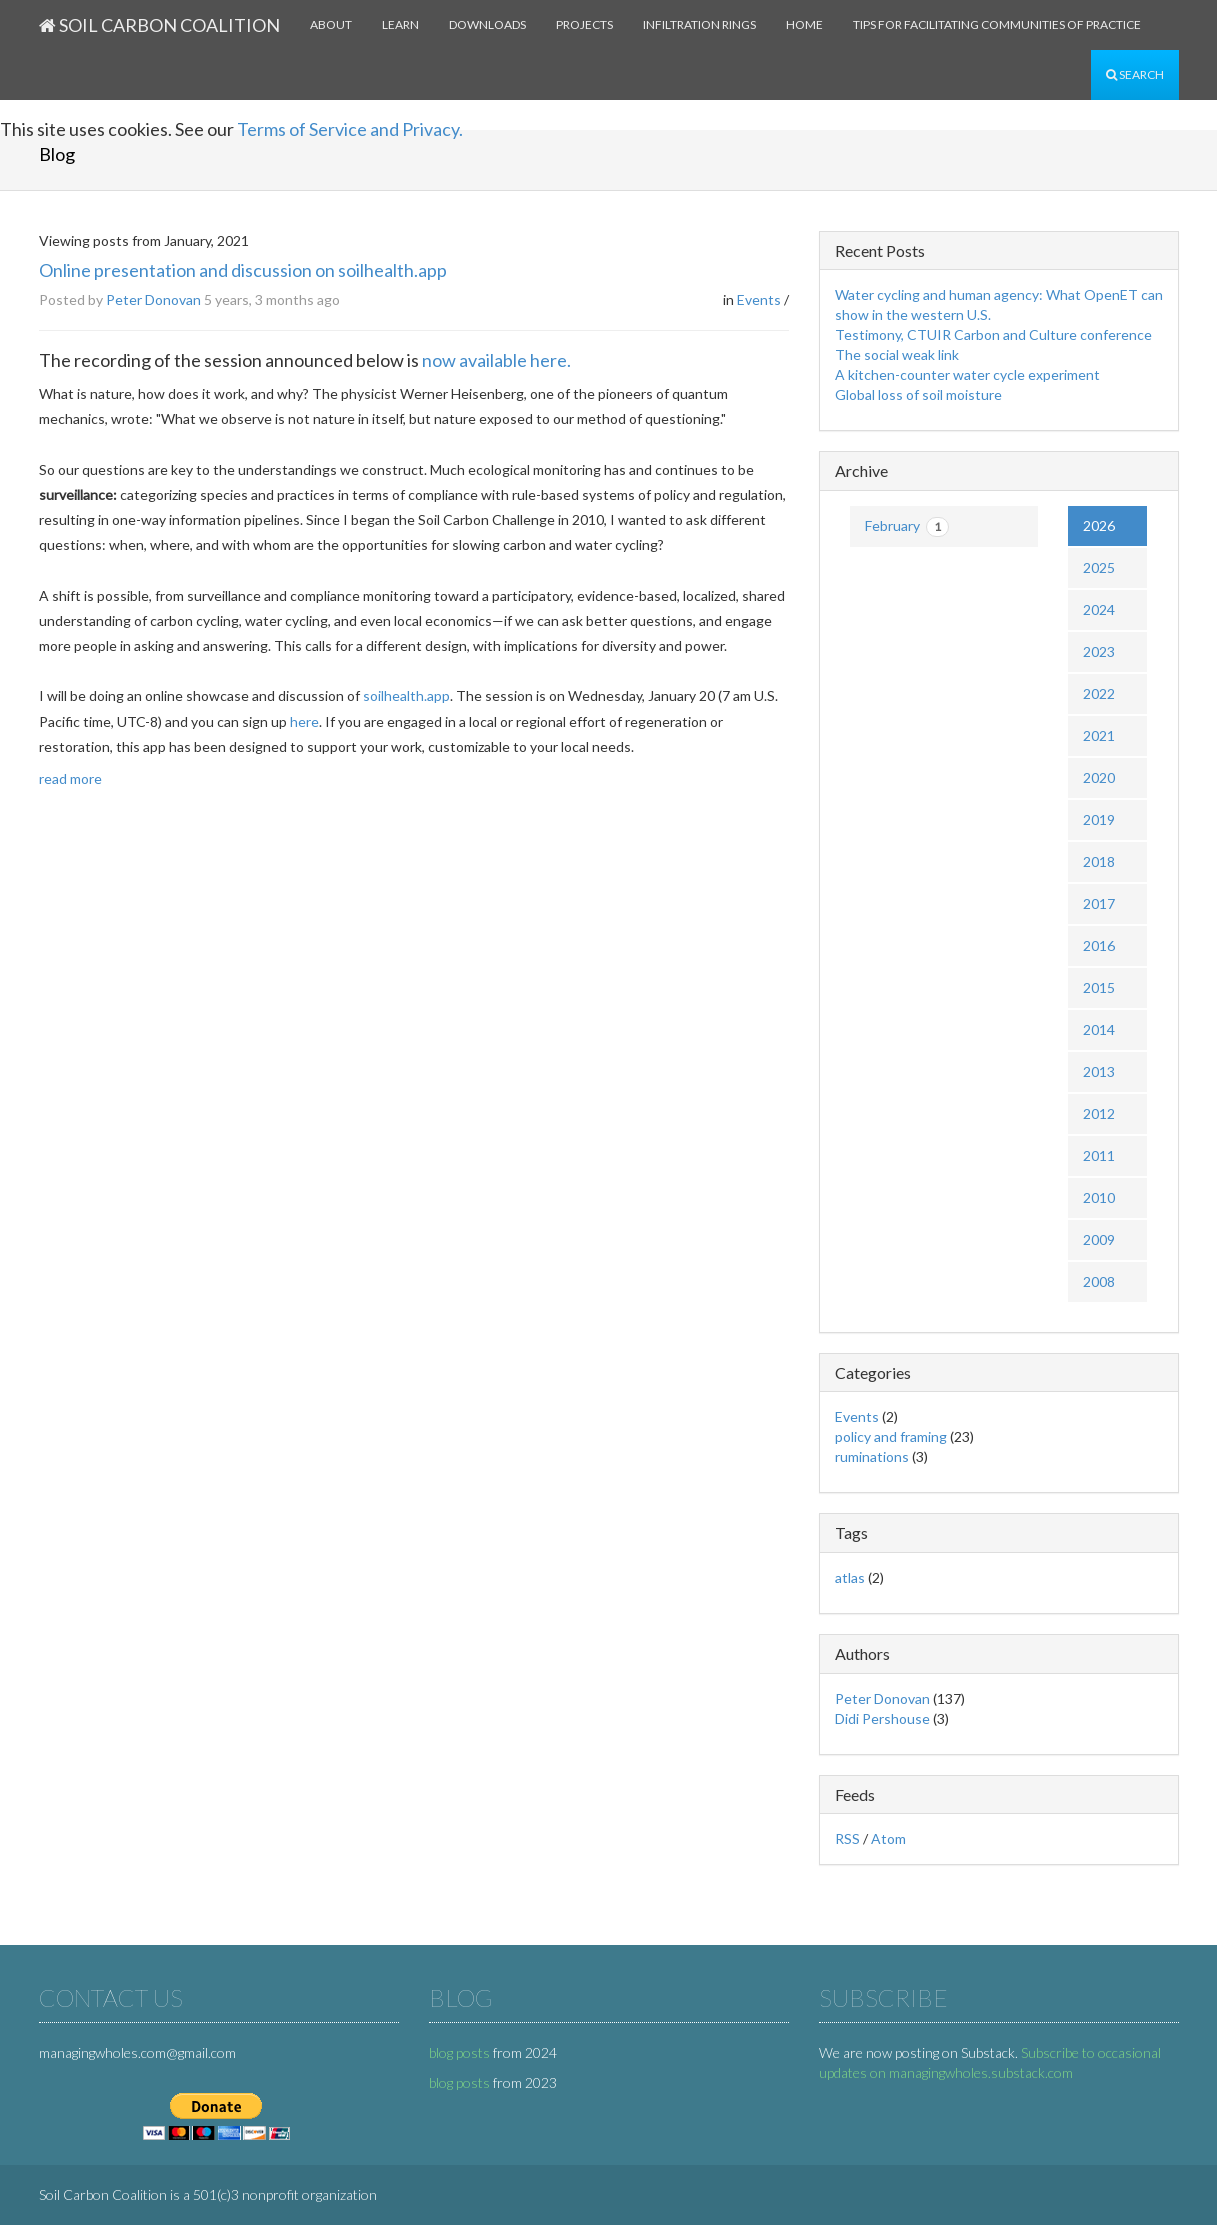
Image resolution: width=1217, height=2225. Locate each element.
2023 (1099, 651)
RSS (847, 1838)
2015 (1099, 987)
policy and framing (891, 1436)
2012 (1099, 1113)
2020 (1099, 777)
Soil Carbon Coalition (159, 25)
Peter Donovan (153, 299)
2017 (1099, 903)
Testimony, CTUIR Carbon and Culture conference (993, 334)
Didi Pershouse (882, 1718)
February (907, 527)
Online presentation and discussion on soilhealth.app (243, 270)
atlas (850, 1577)
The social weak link (897, 354)
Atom (888, 1838)
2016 (1099, 945)
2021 (1099, 735)
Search (1135, 74)
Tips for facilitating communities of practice (997, 24)
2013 (1099, 1071)
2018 (1099, 861)
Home (804, 24)
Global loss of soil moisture (918, 394)
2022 (1099, 693)
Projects (584, 24)
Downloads (487, 24)
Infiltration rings (699, 24)
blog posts (459, 2052)
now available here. (496, 360)
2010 (1099, 1197)
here (304, 721)
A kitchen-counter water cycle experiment (967, 374)
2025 (1099, 567)
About (331, 24)
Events (759, 299)
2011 (1099, 1155)
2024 (1099, 609)
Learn (400, 24)
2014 (1099, 1029)
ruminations (872, 1456)
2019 (1099, 819)
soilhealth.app (406, 695)
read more (70, 778)
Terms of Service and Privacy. (350, 129)
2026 (1099, 525)
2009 (1099, 1239)
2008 (1099, 1281)
